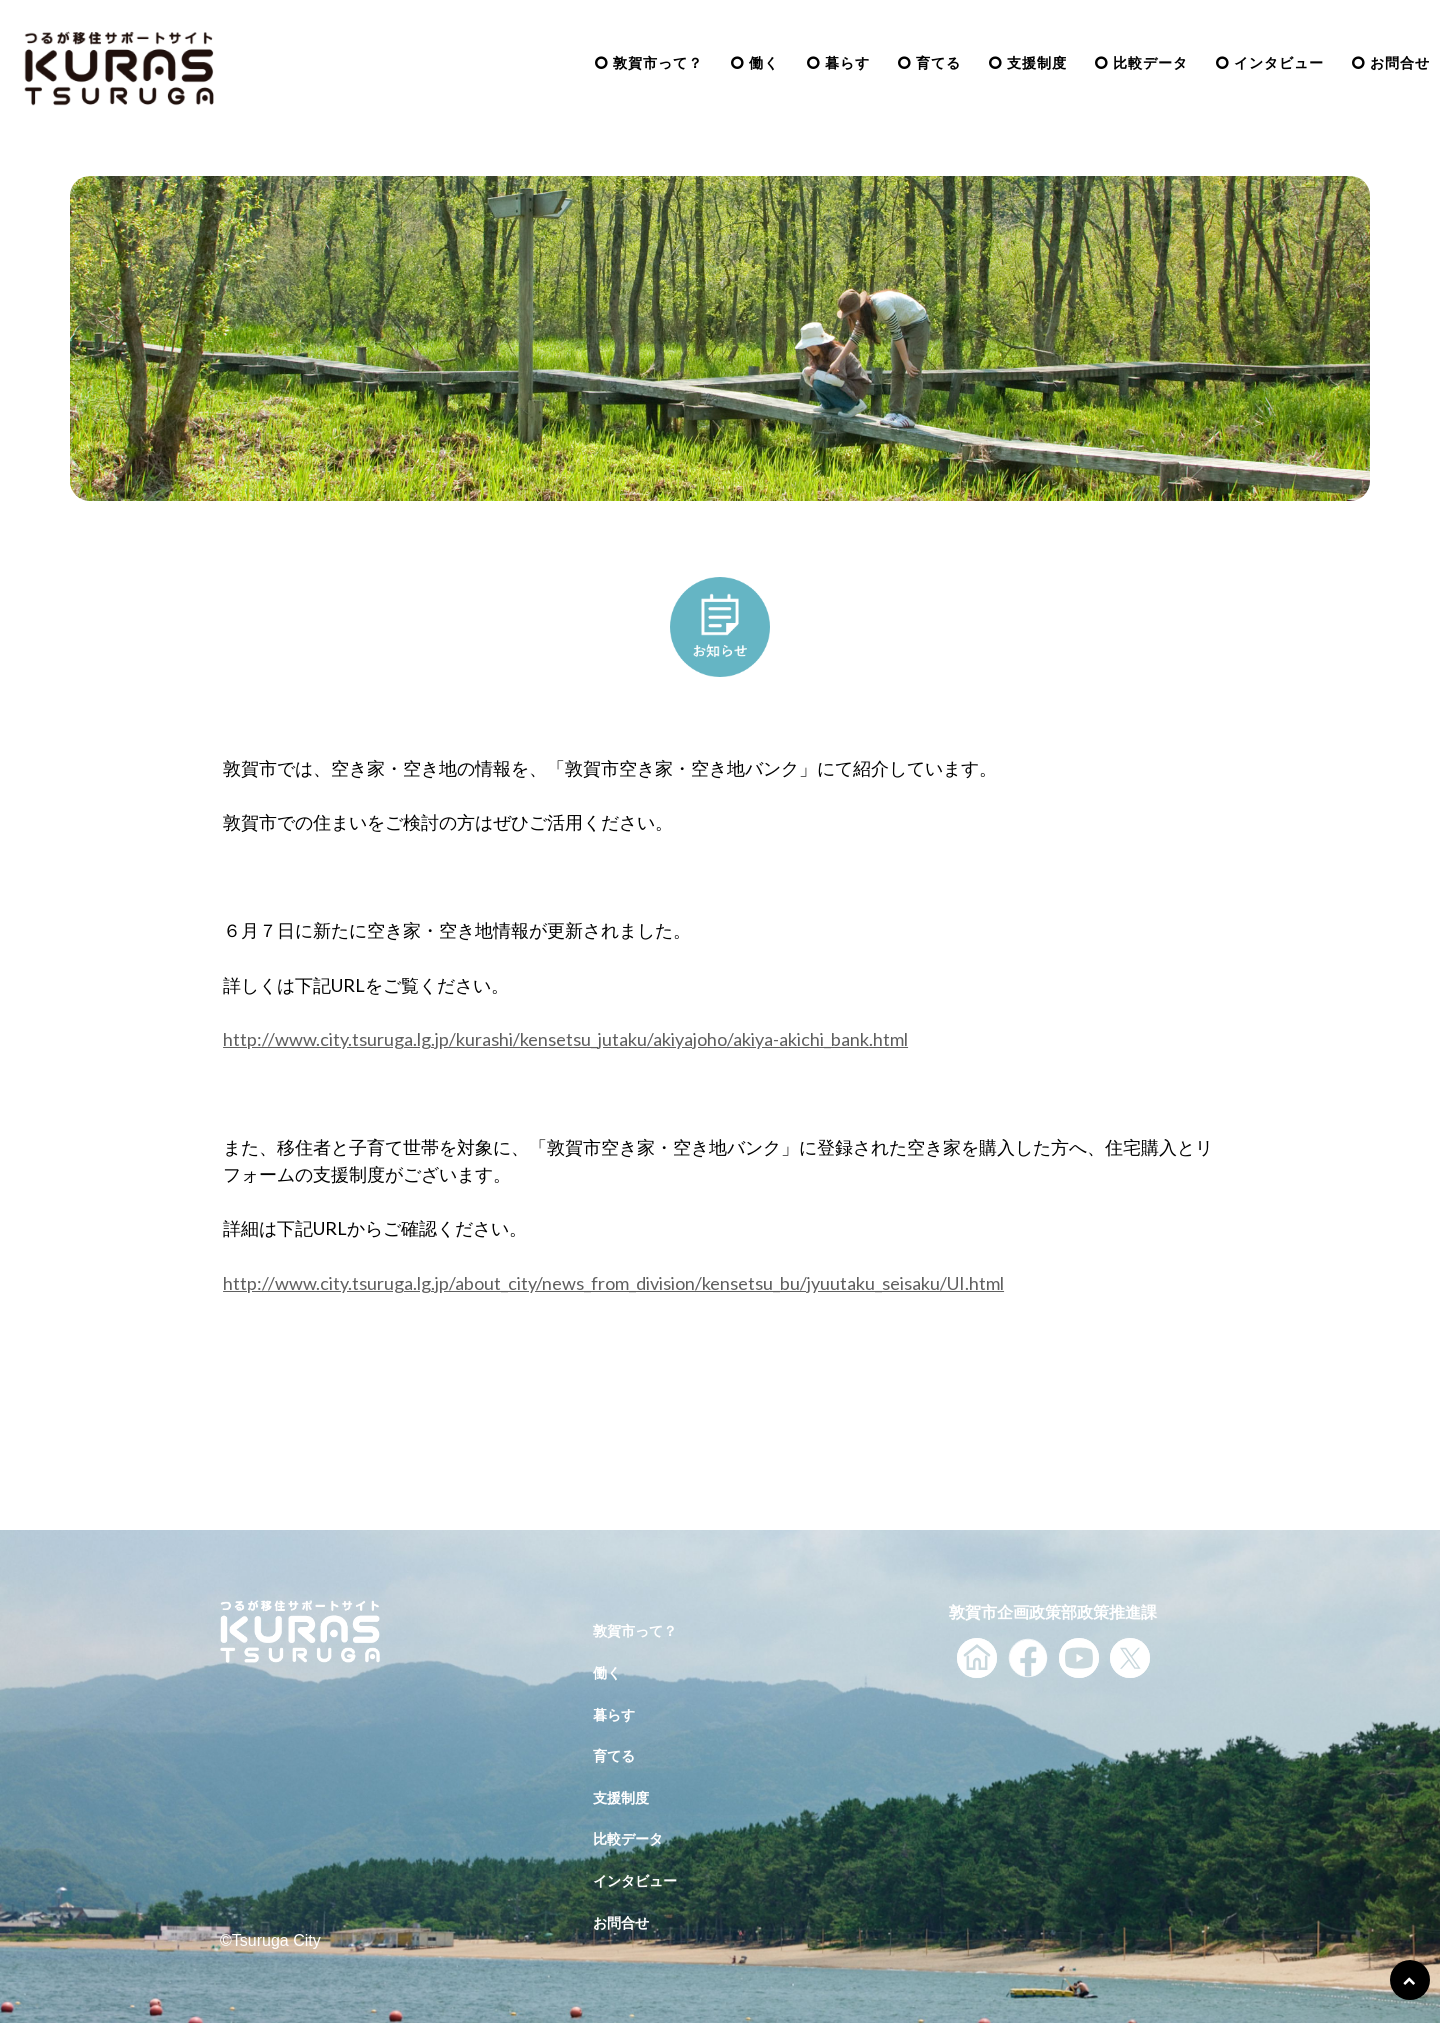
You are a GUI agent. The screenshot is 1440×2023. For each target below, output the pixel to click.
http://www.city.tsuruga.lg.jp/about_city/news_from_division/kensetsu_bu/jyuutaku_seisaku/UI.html (613, 1283)
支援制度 (1037, 62)
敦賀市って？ (658, 62)
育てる (938, 62)
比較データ (1150, 62)
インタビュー (1279, 62)
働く (764, 62)
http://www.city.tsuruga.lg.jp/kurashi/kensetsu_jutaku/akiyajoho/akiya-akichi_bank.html (565, 1039)
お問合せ (1400, 62)
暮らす (847, 62)
